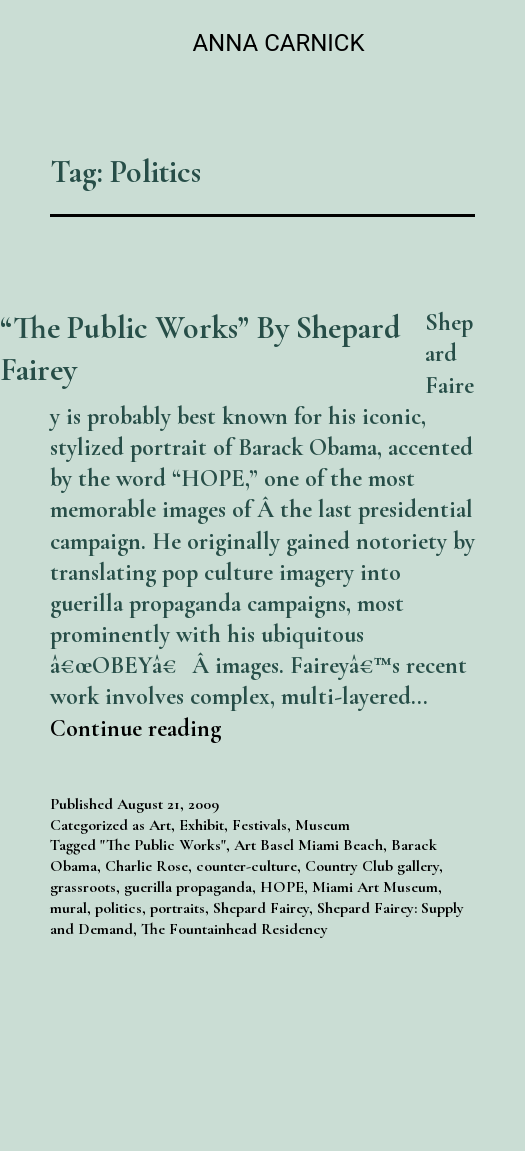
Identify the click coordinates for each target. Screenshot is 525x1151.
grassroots (83, 887)
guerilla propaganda (188, 887)
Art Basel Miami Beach (308, 845)
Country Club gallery (372, 866)
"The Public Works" (163, 845)
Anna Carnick (278, 43)
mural (68, 908)
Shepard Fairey (261, 908)
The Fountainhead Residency (234, 929)
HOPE (282, 887)
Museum (322, 825)
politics (118, 908)
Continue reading (135, 728)
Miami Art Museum (375, 887)
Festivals (259, 825)
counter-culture (246, 866)
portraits (177, 908)
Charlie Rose (146, 866)
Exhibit (201, 825)
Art (160, 825)
